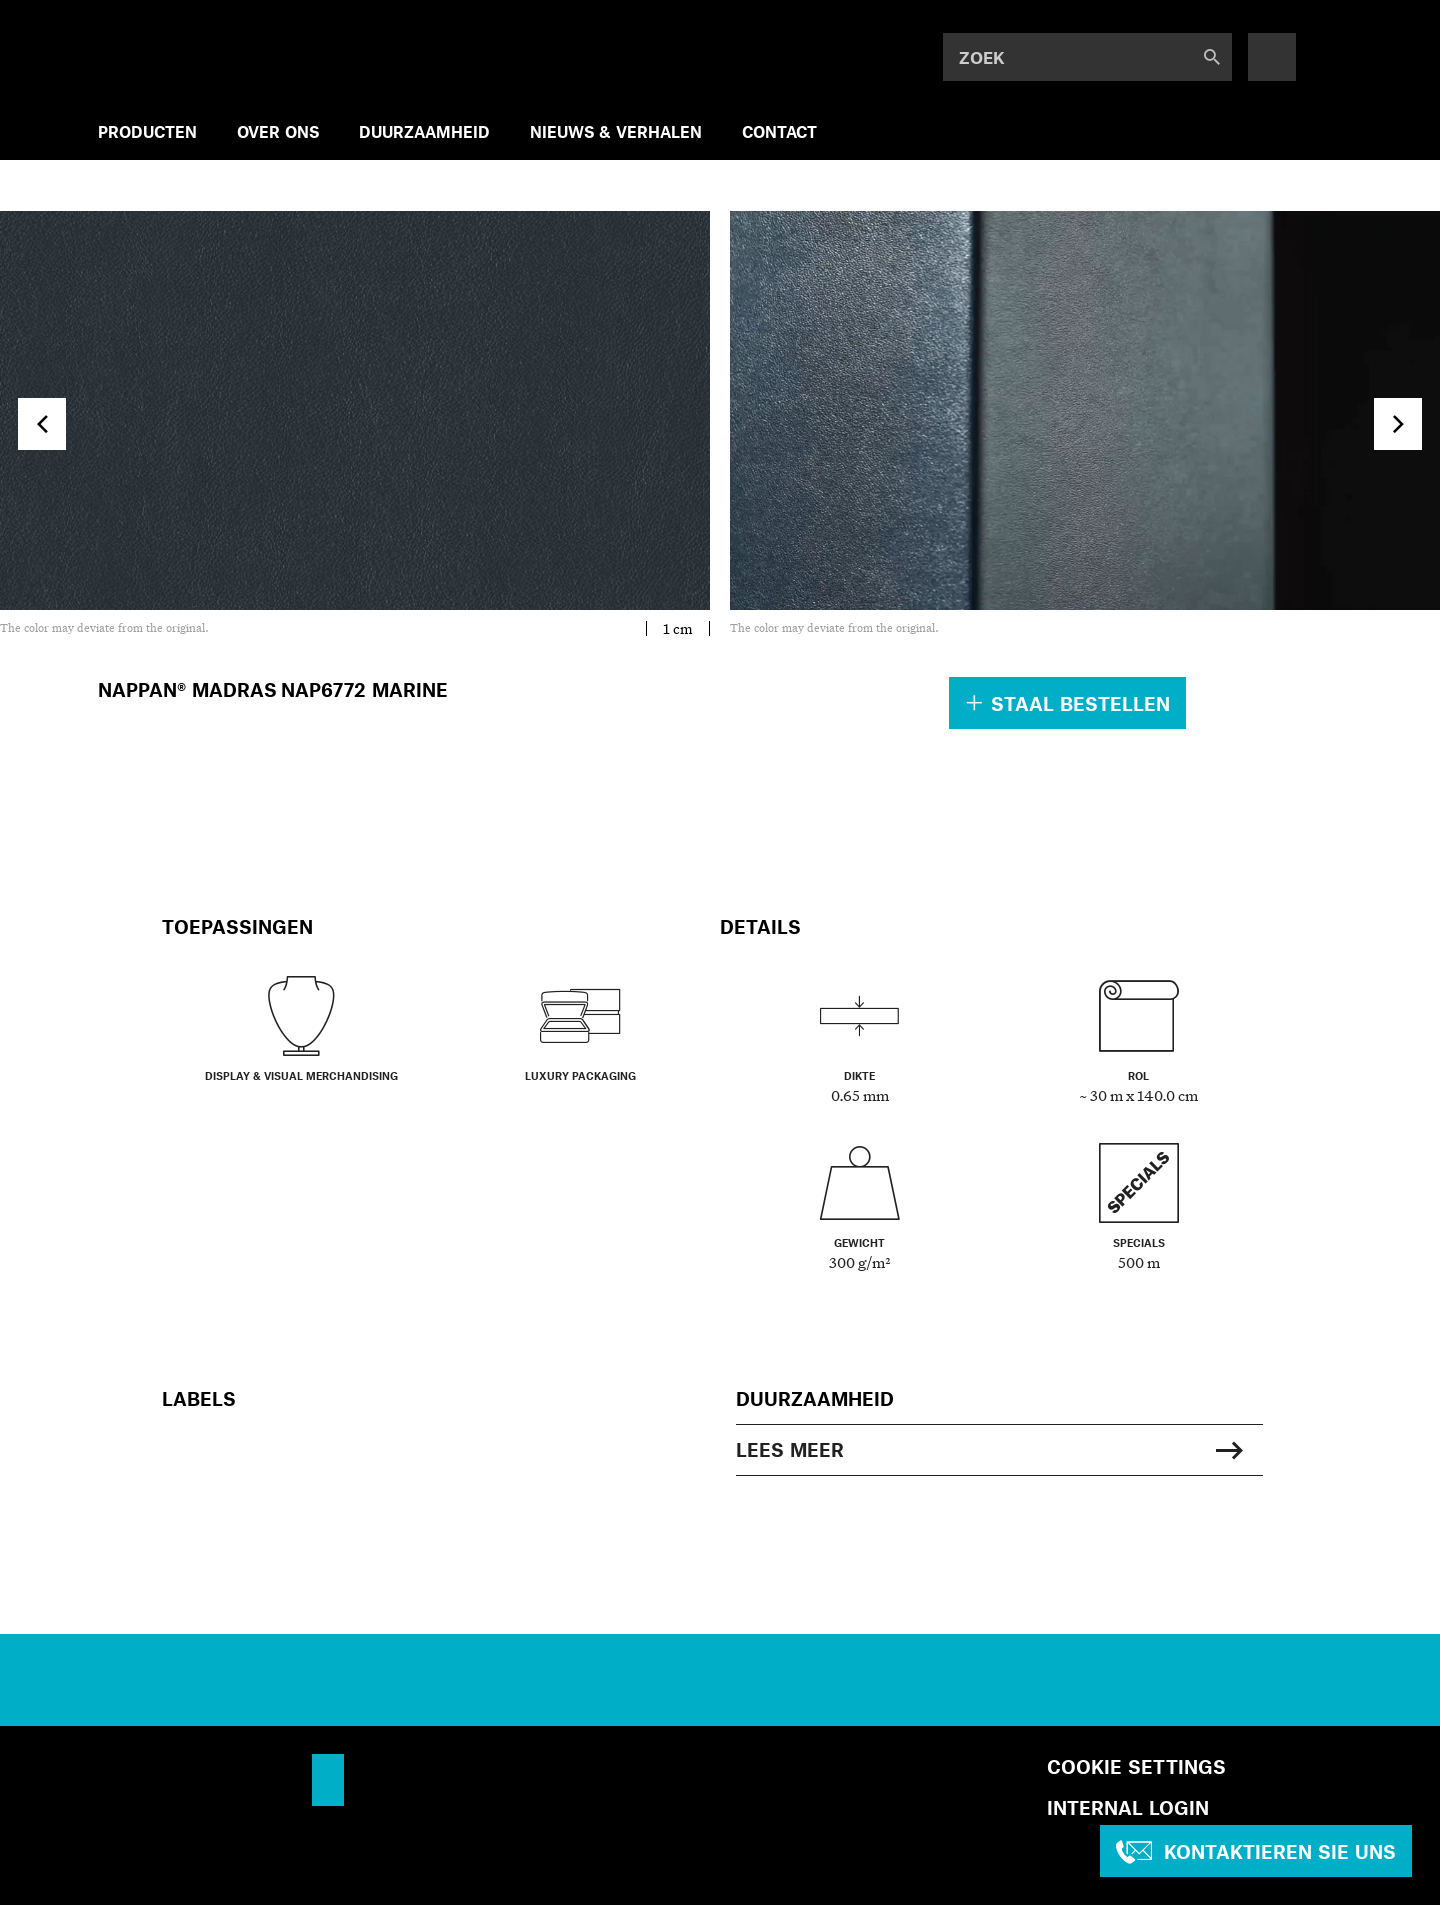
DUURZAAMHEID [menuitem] (424, 131)
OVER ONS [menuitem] (278, 131)
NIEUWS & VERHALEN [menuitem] (616, 131)
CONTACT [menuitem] (779, 131)
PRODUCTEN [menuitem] (147, 131)
